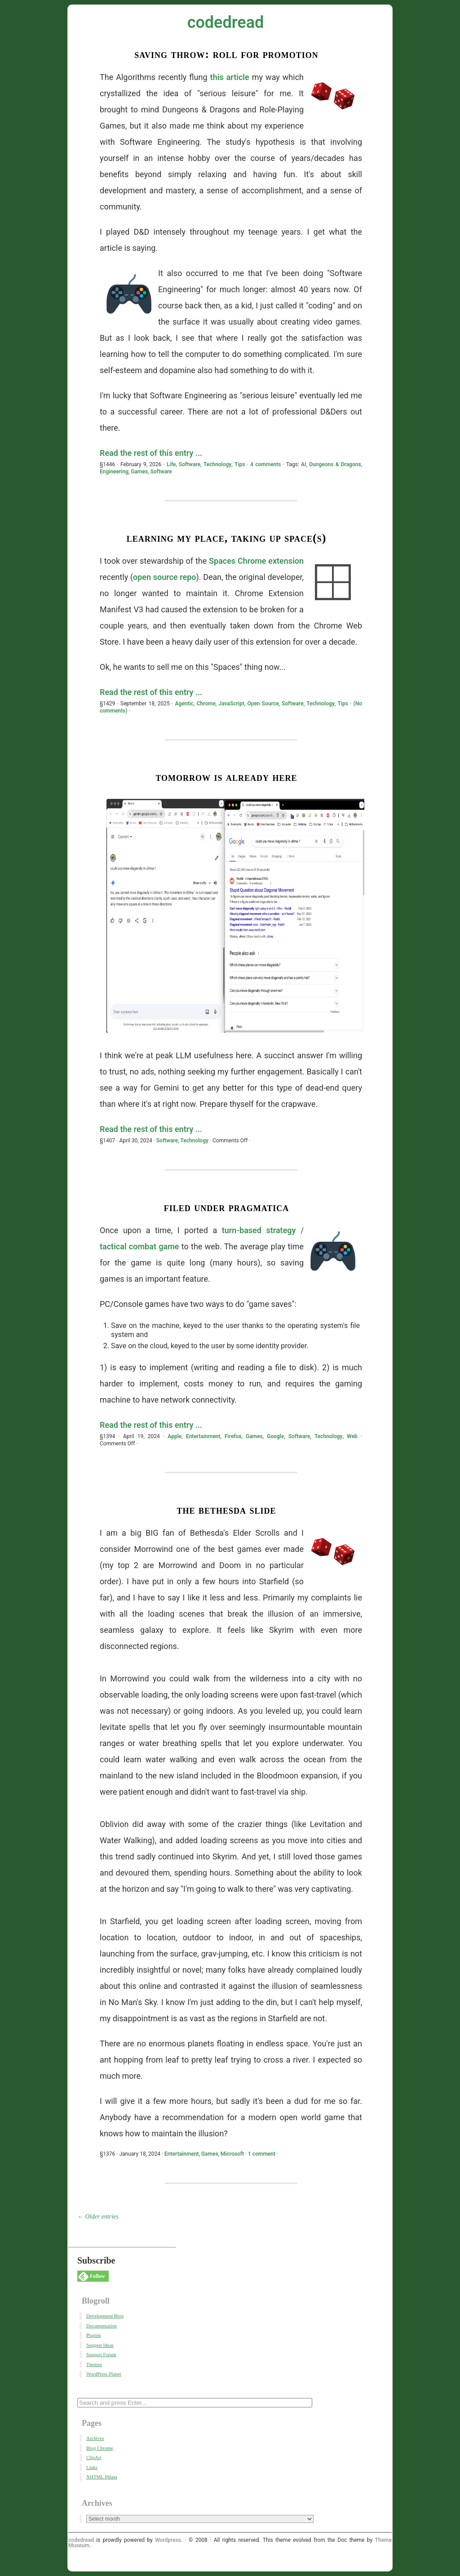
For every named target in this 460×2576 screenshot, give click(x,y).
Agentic (184, 703)
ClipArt (94, 2457)
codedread (225, 22)
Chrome (205, 703)
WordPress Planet (103, 2373)
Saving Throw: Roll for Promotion (226, 54)
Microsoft (232, 2154)
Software (189, 464)
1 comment (261, 2154)
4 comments (265, 464)
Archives (95, 2438)
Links (91, 2467)
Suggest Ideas (100, 2345)
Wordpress (168, 2540)
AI (303, 464)
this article (229, 77)
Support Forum (101, 2354)
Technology (217, 464)
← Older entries (98, 2216)
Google (275, 1436)
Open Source (263, 703)
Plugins (93, 2335)
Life (171, 464)
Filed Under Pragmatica (226, 1207)
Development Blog (105, 2315)
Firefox (233, 1436)
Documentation (101, 2325)
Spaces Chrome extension (256, 561)
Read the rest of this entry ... (151, 453)
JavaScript (231, 703)
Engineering (114, 471)
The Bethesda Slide (226, 1509)
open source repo (164, 577)
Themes (94, 2364)
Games (139, 471)
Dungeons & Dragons (335, 464)
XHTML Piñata (101, 2476)
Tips (239, 464)
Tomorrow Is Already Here (226, 777)
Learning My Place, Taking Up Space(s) (227, 537)
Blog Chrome (99, 2448)
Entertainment (203, 1436)
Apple (174, 1436)
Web (352, 1436)
